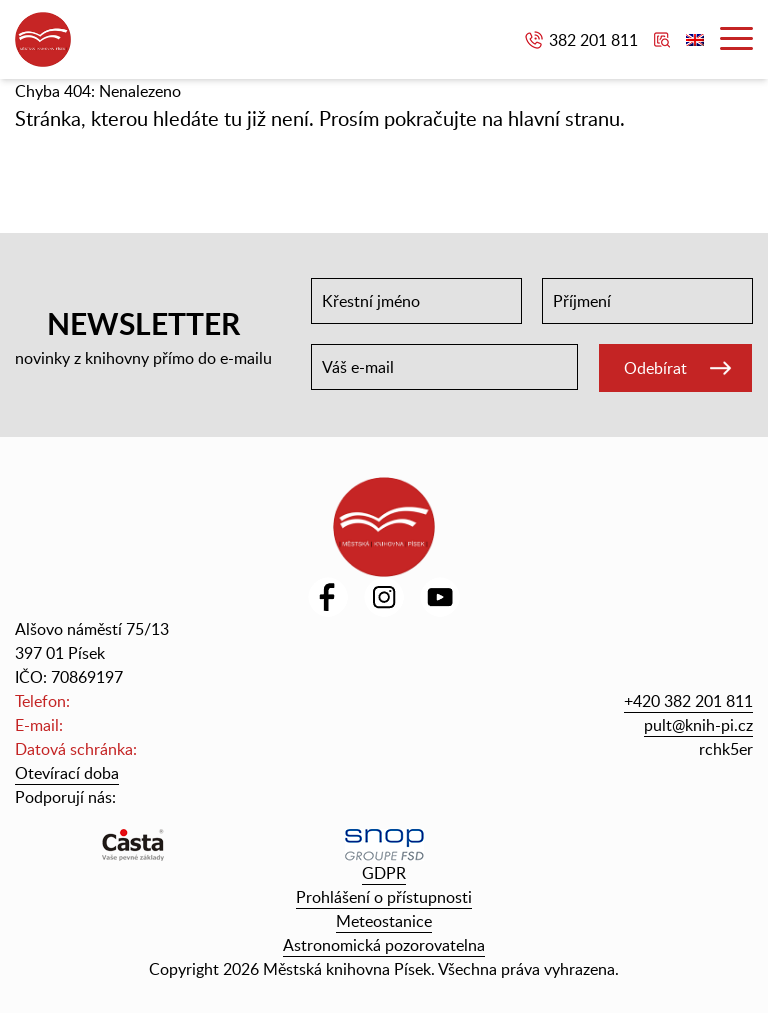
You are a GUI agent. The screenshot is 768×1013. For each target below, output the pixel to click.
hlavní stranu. (566, 118)
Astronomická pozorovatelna (384, 945)
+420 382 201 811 (688, 701)
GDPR (384, 873)
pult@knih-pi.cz (698, 725)
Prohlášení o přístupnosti (384, 897)
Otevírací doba (67, 773)
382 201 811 (593, 40)
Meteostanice (384, 921)
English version (695, 40)
